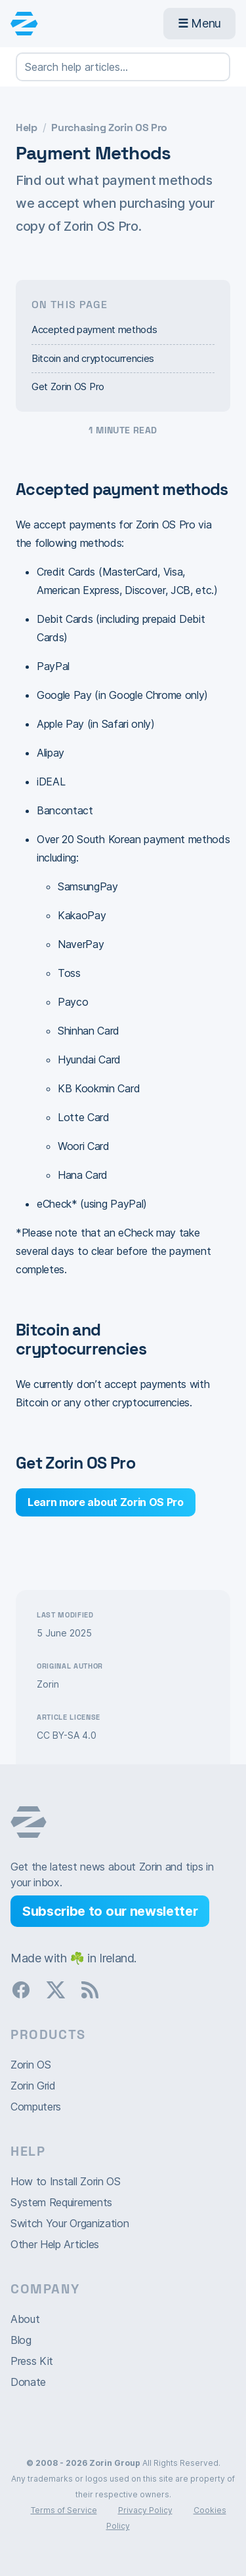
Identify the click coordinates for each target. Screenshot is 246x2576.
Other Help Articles (54, 2244)
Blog (20, 2340)
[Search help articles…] (123, 66)
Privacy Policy (145, 2510)
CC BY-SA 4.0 (66, 1735)
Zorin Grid (33, 2085)
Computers (35, 2106)
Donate (28, 2381)
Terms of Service (64, 2510)
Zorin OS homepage (28, 1822)
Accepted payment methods (94, 329)
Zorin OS (30, 2064)
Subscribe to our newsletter (109, 1911)
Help (26, 127)
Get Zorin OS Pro (67, 386)
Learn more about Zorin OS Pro (106, 1502)
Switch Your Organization (69, 2223)
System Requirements (61, 2202)
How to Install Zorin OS (65, 2181)
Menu (199, 23)
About (24, 2319)
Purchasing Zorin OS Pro (109, 127)
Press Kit (31, 2361)
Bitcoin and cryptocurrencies (92, 358)
